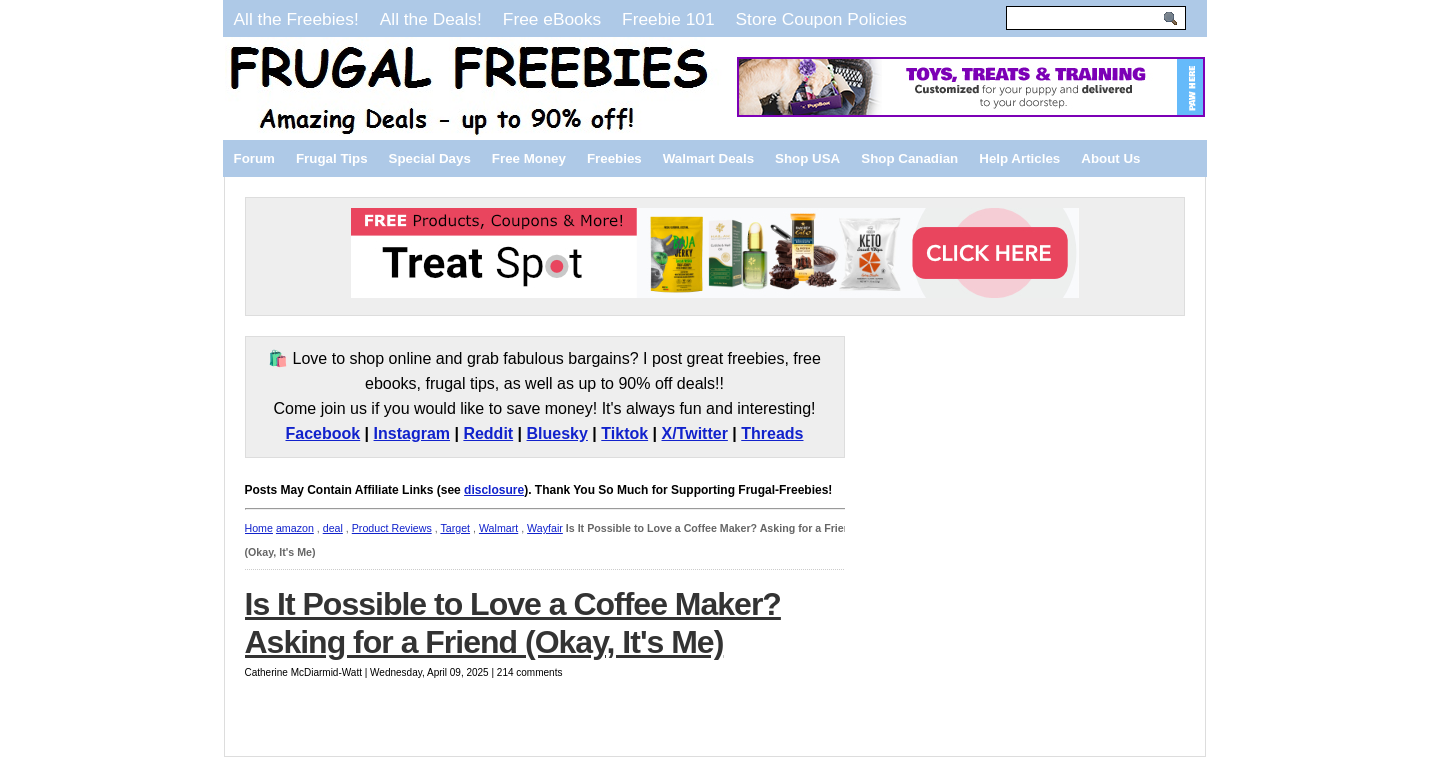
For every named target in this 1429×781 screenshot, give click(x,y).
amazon (295, 528)
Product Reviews (392, 528)
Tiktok (624, 433)
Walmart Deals (708, 158)
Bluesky (557, 433)
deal (333, 528)
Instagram (412, 433)
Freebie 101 (668, 19)
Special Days (430, 158)
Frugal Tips (332, 158)
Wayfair (545, 528)
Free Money (529, 158)
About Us (1110, 158)
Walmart (498, 528)
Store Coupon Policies (821, 19)
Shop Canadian (909, 158)
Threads (772, 433)
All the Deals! (431, 19)
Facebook (322, 433)
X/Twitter (695, 433)
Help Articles (1019, 158)
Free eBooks (552, 19)
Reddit (488, 433)
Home (259, 528)
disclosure (494, 490)
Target (455, 528)
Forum (254, 158)
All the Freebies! (296, 19)
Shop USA (807, 158)
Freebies (614, 158)
